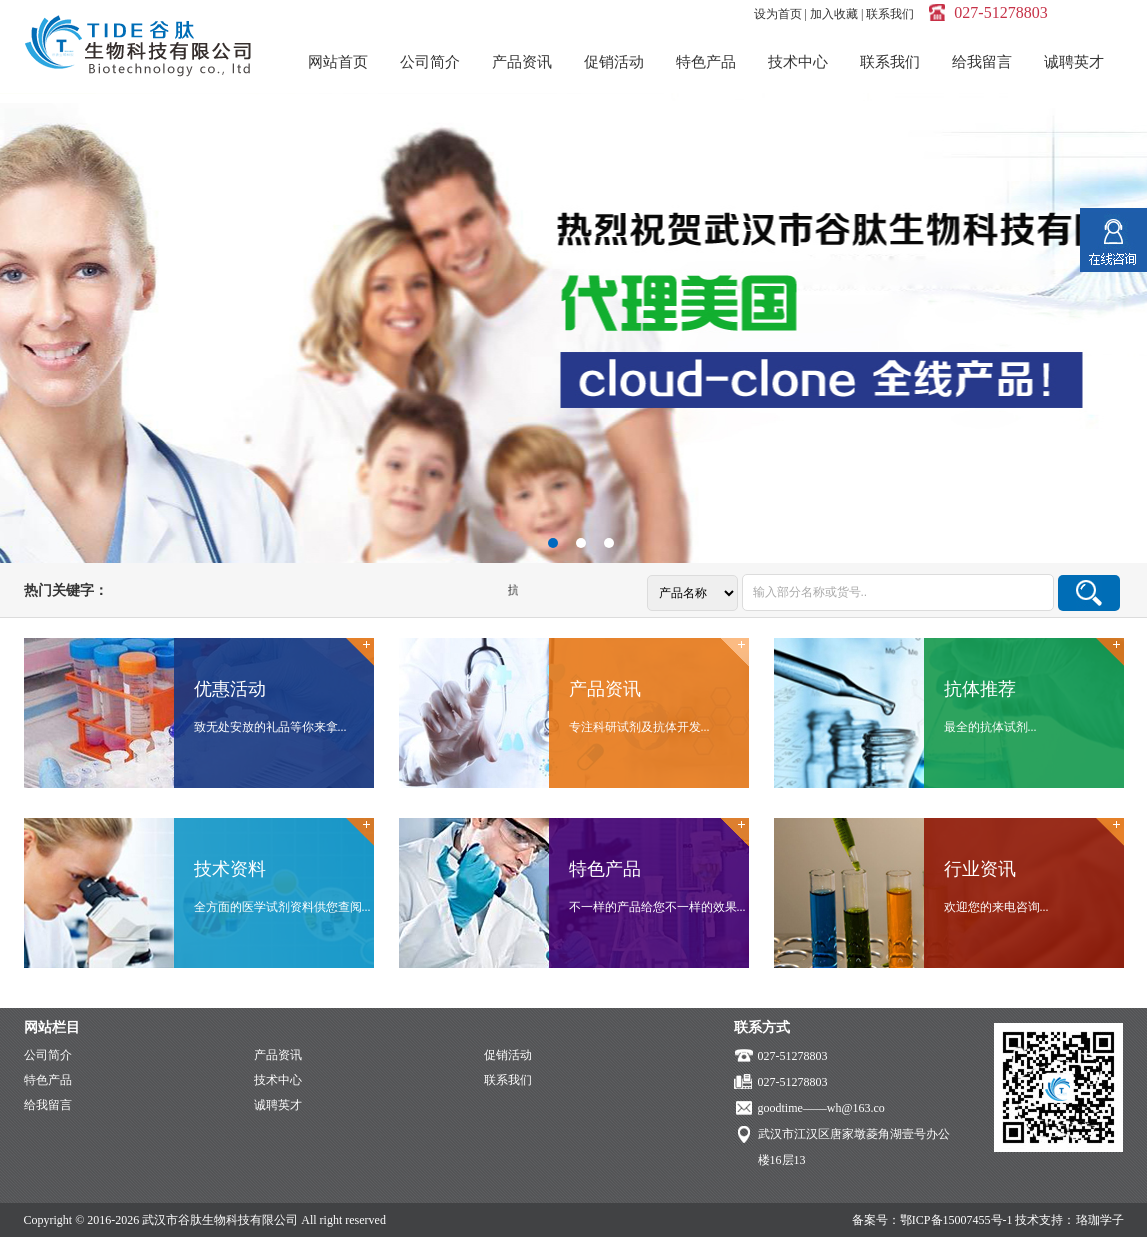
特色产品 (706, 62)
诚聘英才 (1074, 62)
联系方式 (762, 1027)
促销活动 (614, 62)
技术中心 (798, 62)
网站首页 (338, 62)
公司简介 (430, 62)
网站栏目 (52, 1027)
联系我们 (890, 14)
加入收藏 (834, 14)
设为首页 (778, 14)
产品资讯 (522, 62)
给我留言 (982, 62)
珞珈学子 (1100, 1220)
